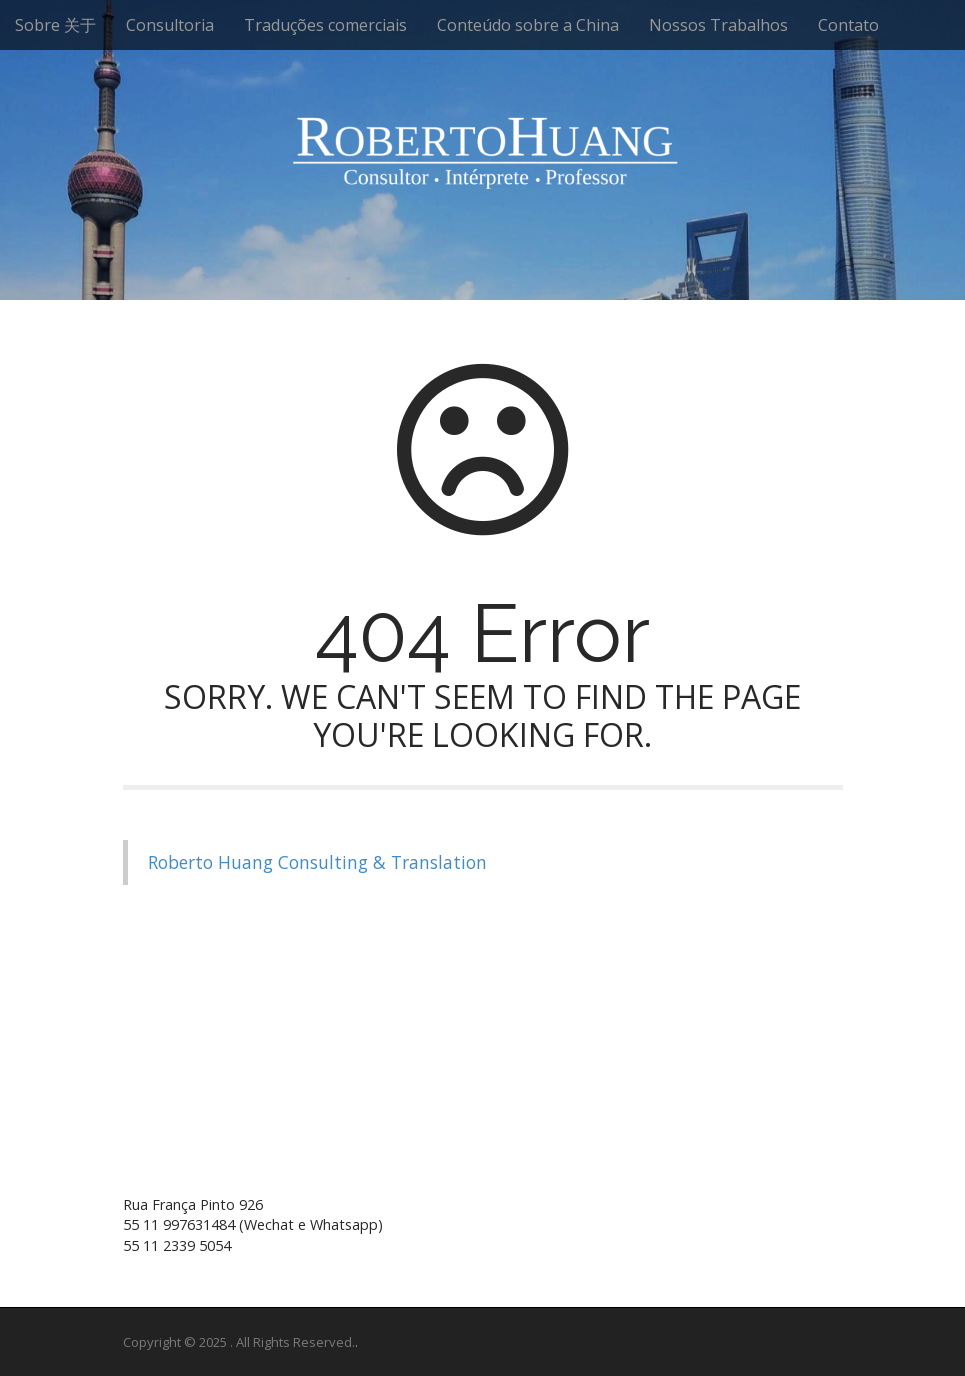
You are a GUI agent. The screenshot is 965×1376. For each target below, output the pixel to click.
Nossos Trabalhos (718, 25)
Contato (848, 25)
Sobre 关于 (55, 25)
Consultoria (170, 25)
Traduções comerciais (325, 25)
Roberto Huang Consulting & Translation (317, 862)
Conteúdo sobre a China (528, 25)
